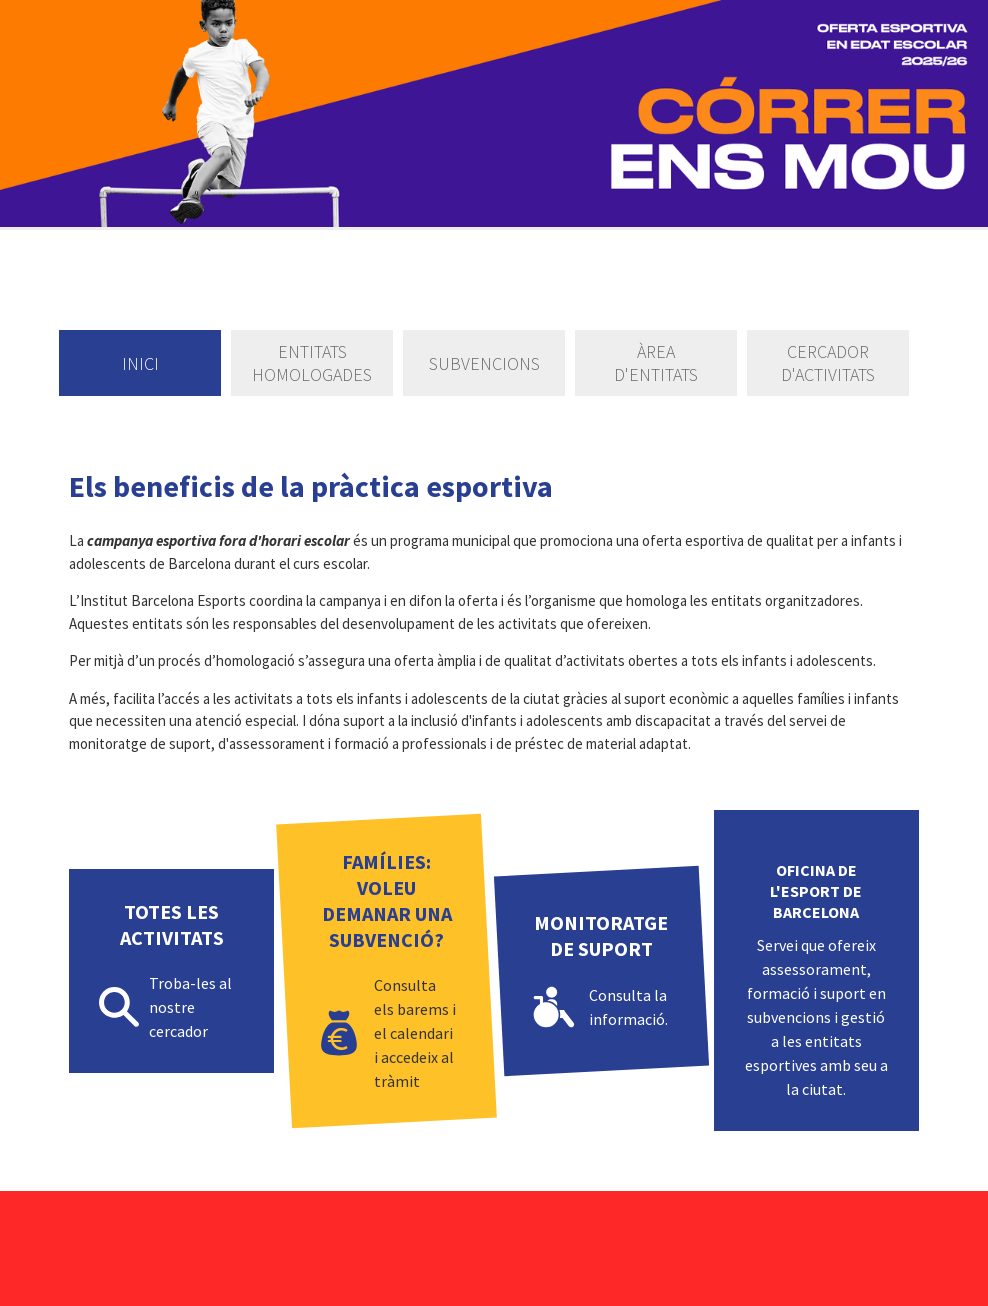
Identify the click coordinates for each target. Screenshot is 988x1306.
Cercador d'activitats (828, 363)
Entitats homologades (312, 363)
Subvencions (484, 363)
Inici (140, 363)
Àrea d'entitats (656, 363)
